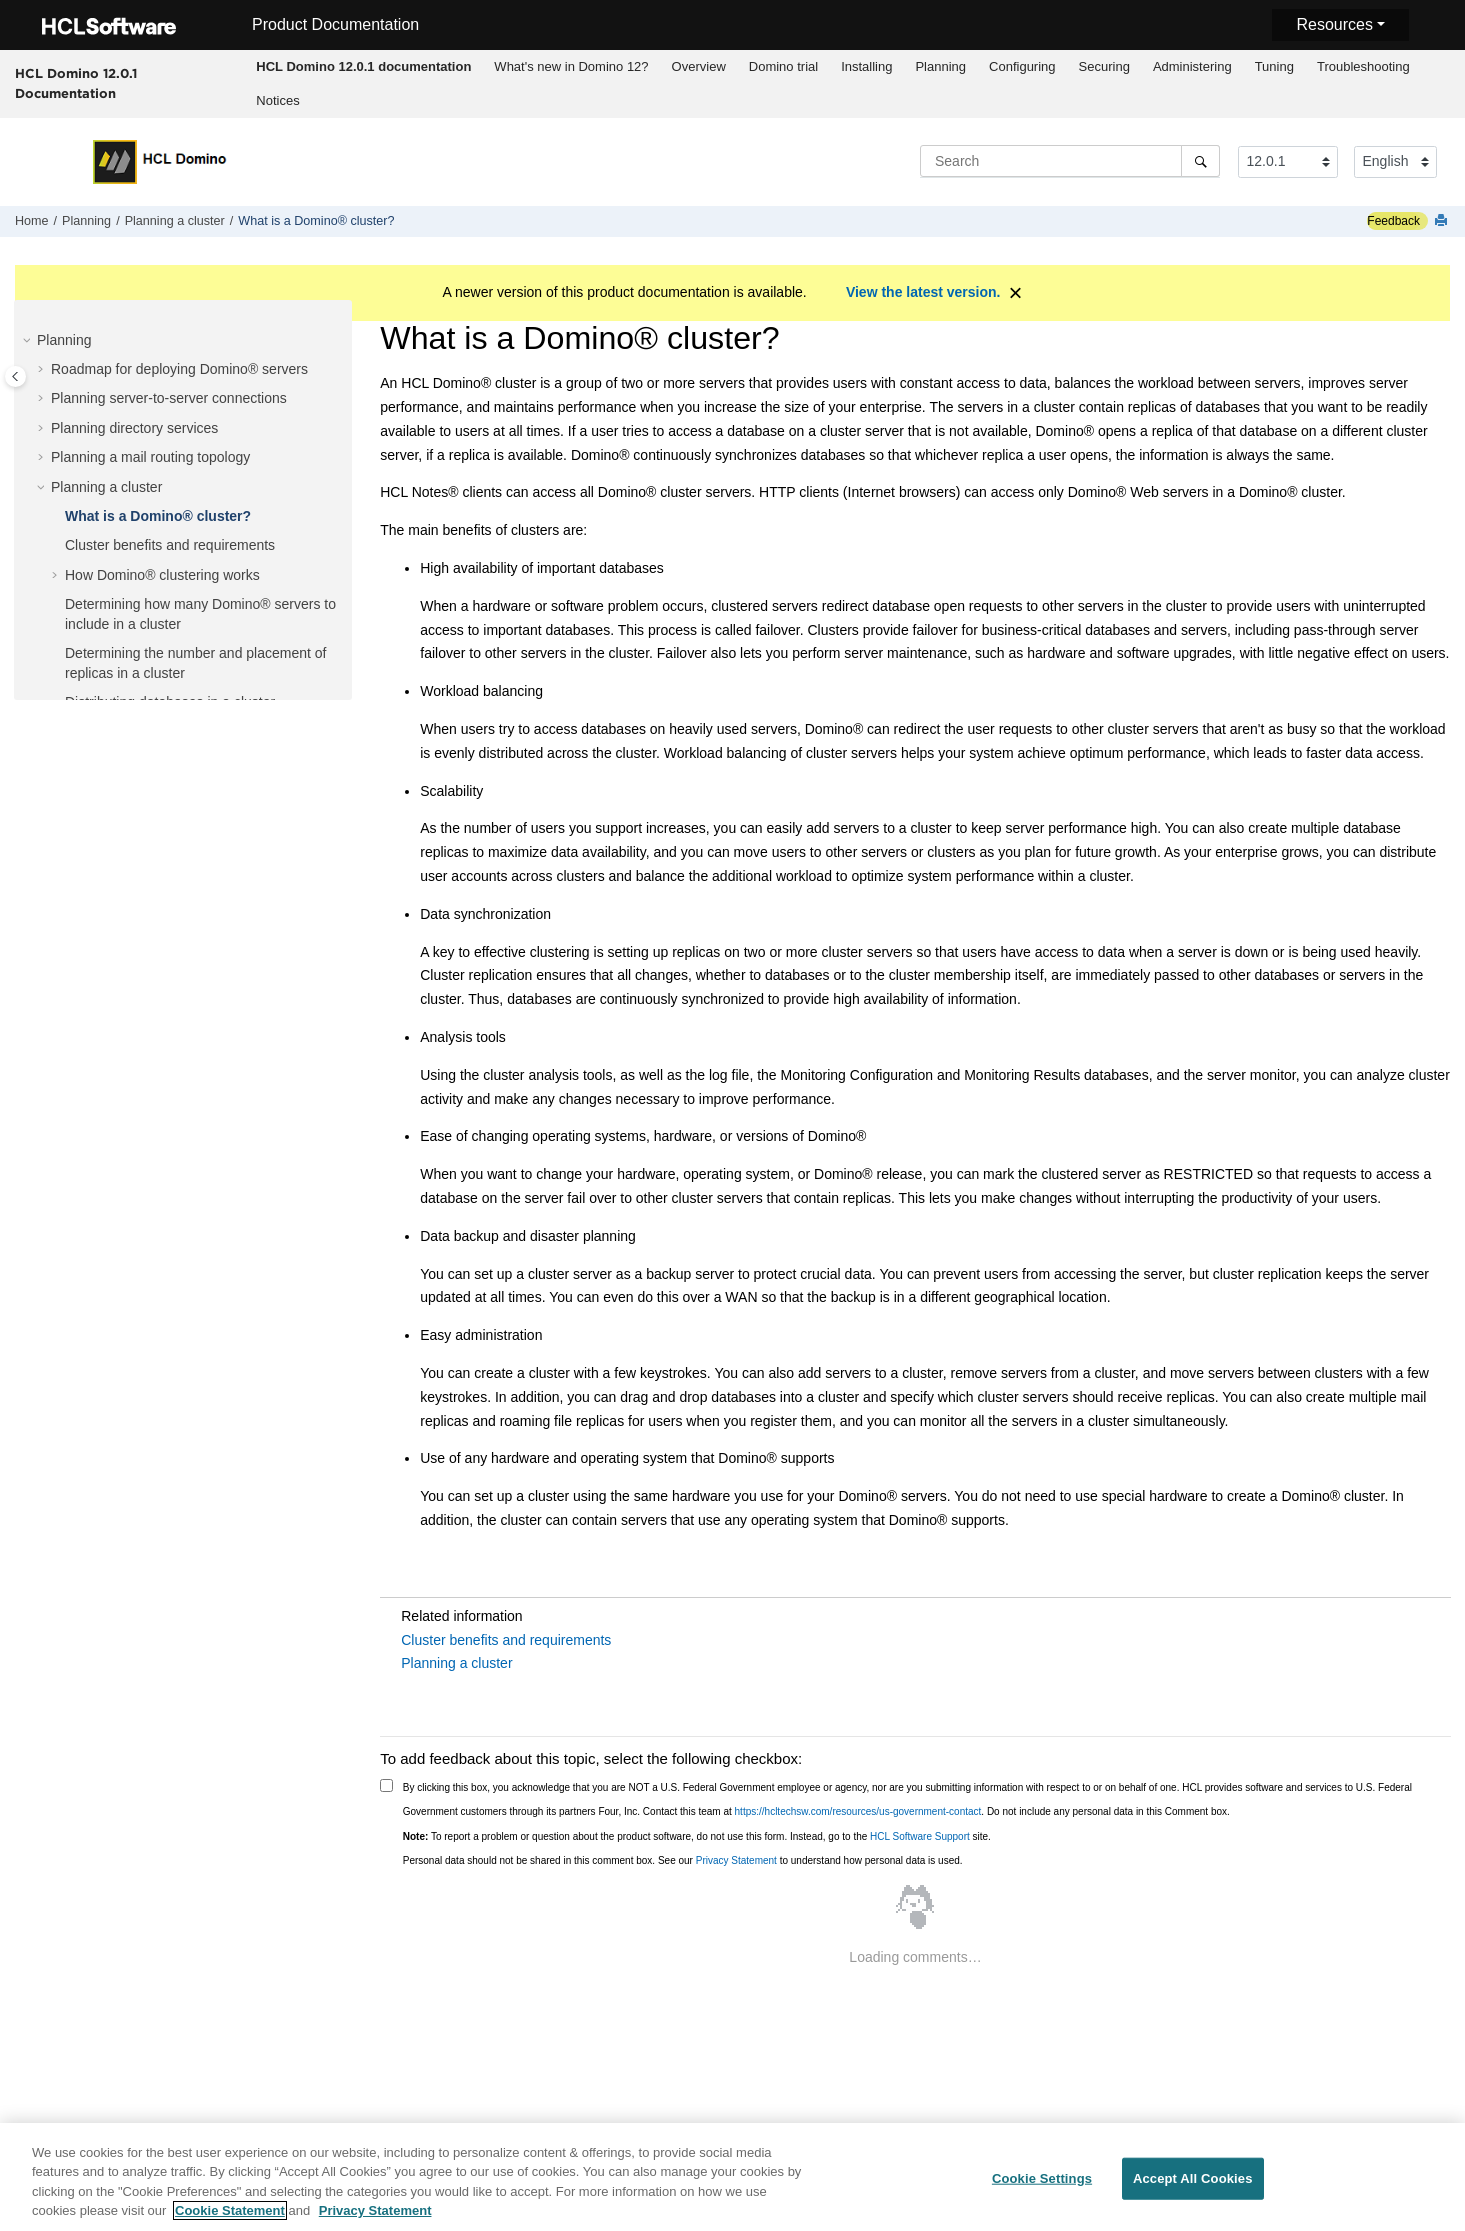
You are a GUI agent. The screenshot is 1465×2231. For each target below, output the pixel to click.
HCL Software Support (920, 1836)
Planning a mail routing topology (150, 457)
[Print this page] (1443, 221)
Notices (277, 100)
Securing (1104, 66)
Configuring (1022, 66)
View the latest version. (923, 292)
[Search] (1200, 161)
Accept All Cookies (1193, 2187)
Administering (1192, 66)
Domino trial (783, 66)
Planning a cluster (175, 221)
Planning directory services (134, 428)
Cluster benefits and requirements (170, 545)
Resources (1334, 24)
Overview (699, 66)
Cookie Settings (1042, 2187)
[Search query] (1070, 161)
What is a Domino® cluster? (316, 221)
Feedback (1393, 221)
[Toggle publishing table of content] (15, 376)
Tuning (1274, 66)
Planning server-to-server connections (169, 398)
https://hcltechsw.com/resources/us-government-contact (858, 1811)
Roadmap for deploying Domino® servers (179, 369)
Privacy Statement (736, 1860)
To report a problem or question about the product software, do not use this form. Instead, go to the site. (697, 1836)
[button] (29, 341)
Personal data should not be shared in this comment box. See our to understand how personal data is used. (683, 1860)
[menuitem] (364, 67)
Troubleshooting (1363, 66)
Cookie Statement (230, 2220)
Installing (866, 66)
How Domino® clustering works (162, 575)
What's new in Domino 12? (571, 66)
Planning (940, 66)
